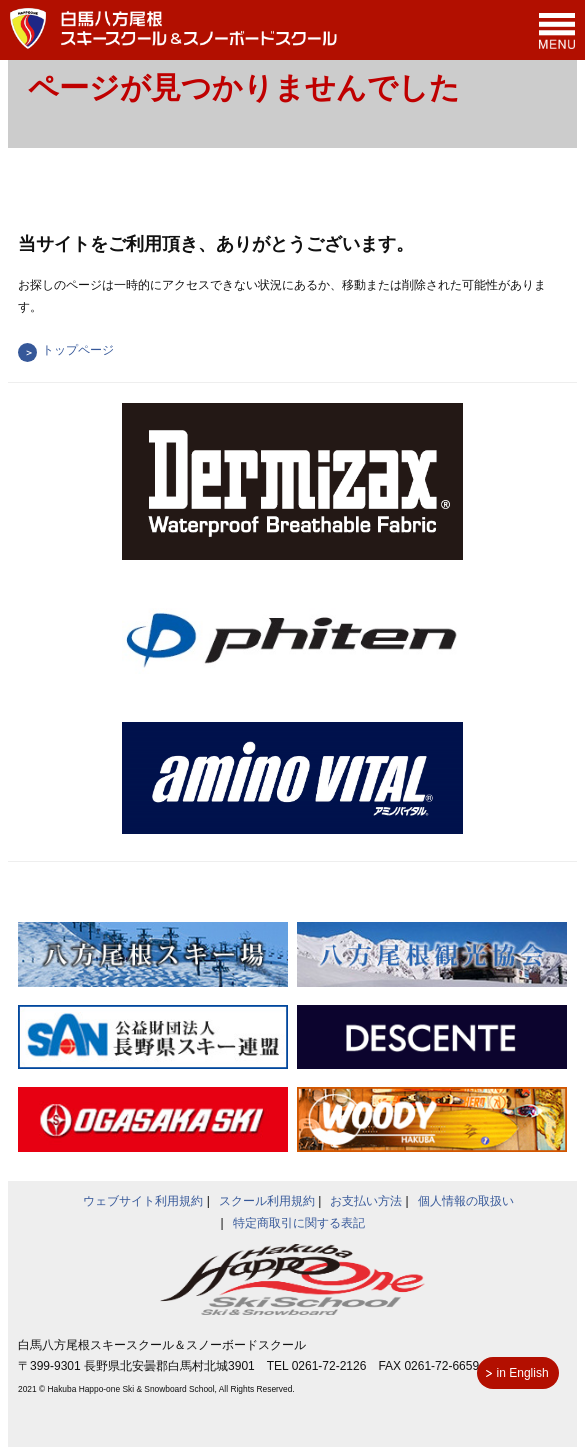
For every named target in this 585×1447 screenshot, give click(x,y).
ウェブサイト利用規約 (143, 1201)
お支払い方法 (366, 1201)
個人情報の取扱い (466, 1201)
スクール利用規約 (267, 1201)
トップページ (78, 350)
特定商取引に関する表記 (299, 1223)
